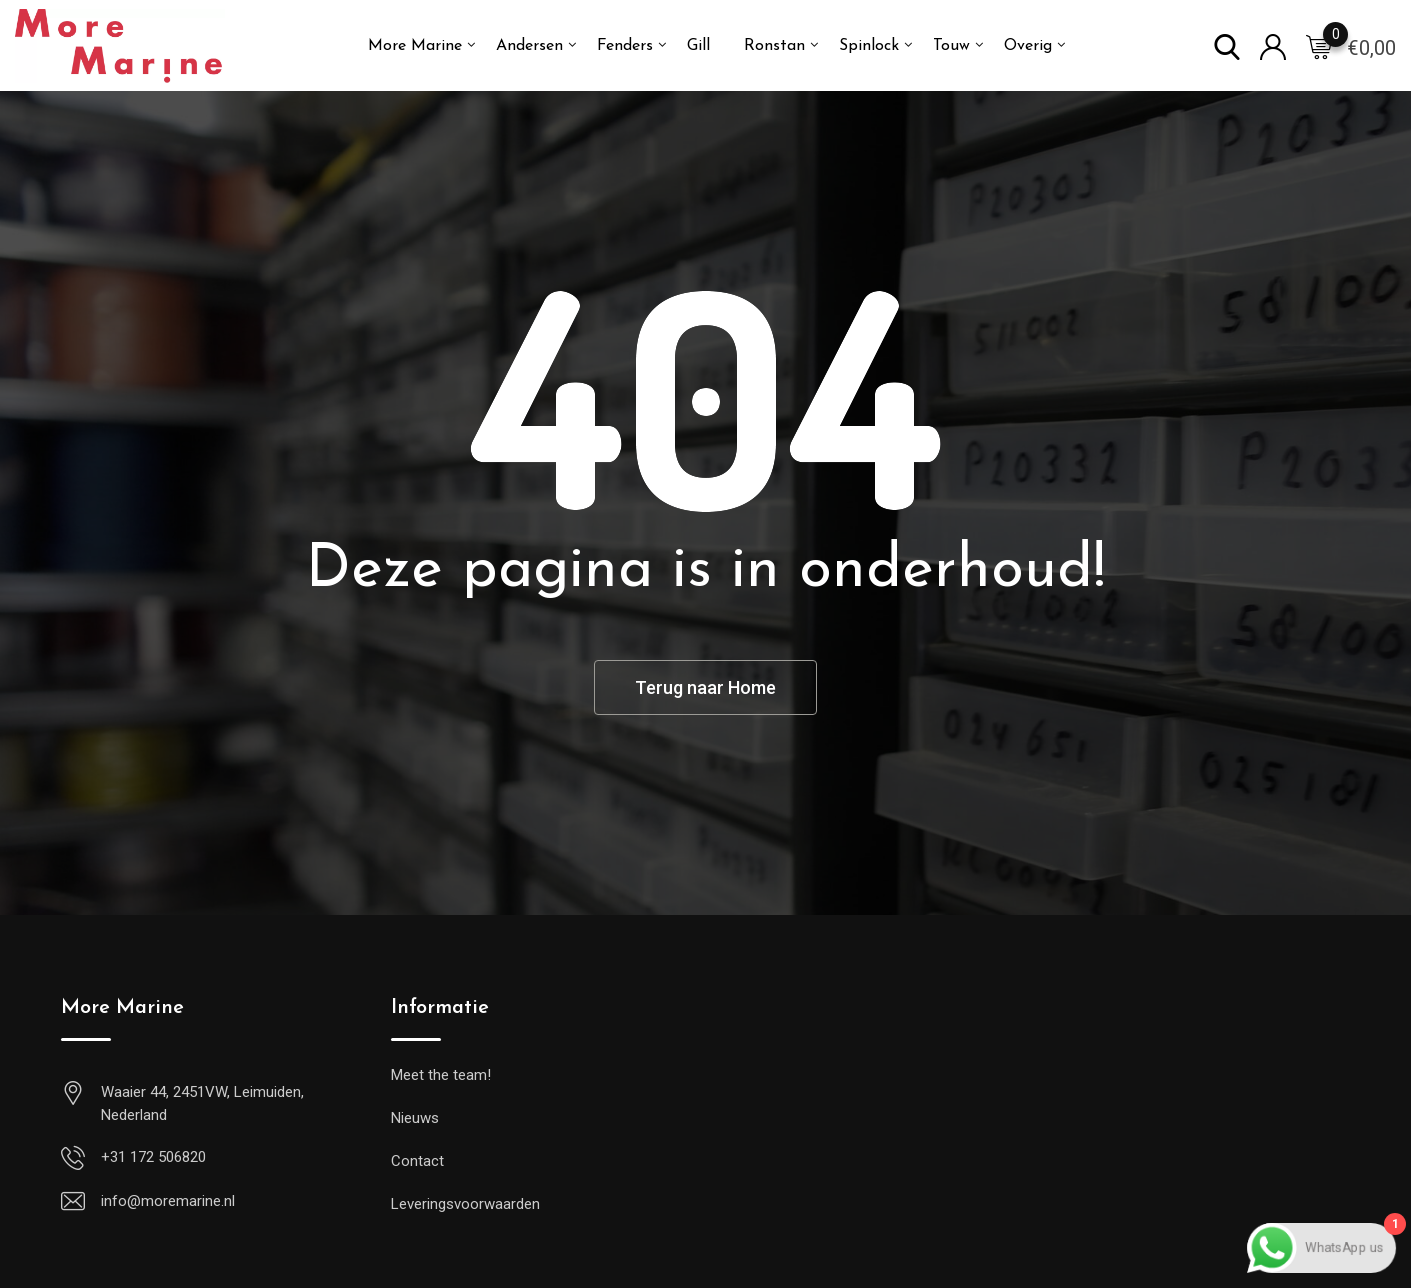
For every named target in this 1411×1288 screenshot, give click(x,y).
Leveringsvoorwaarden (465, 1204)
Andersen (529, 46)
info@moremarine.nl (168, 1201)
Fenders (625, 46)
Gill (698, 46)
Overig (1028, 46)
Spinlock (869, 46)
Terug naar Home (705, 687)
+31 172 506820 (153, 1157)
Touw (951, 46)
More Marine (415, 46)
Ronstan (774, 46)
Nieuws (415, 1118)
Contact (417, 1161)
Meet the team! (441, 1075)
